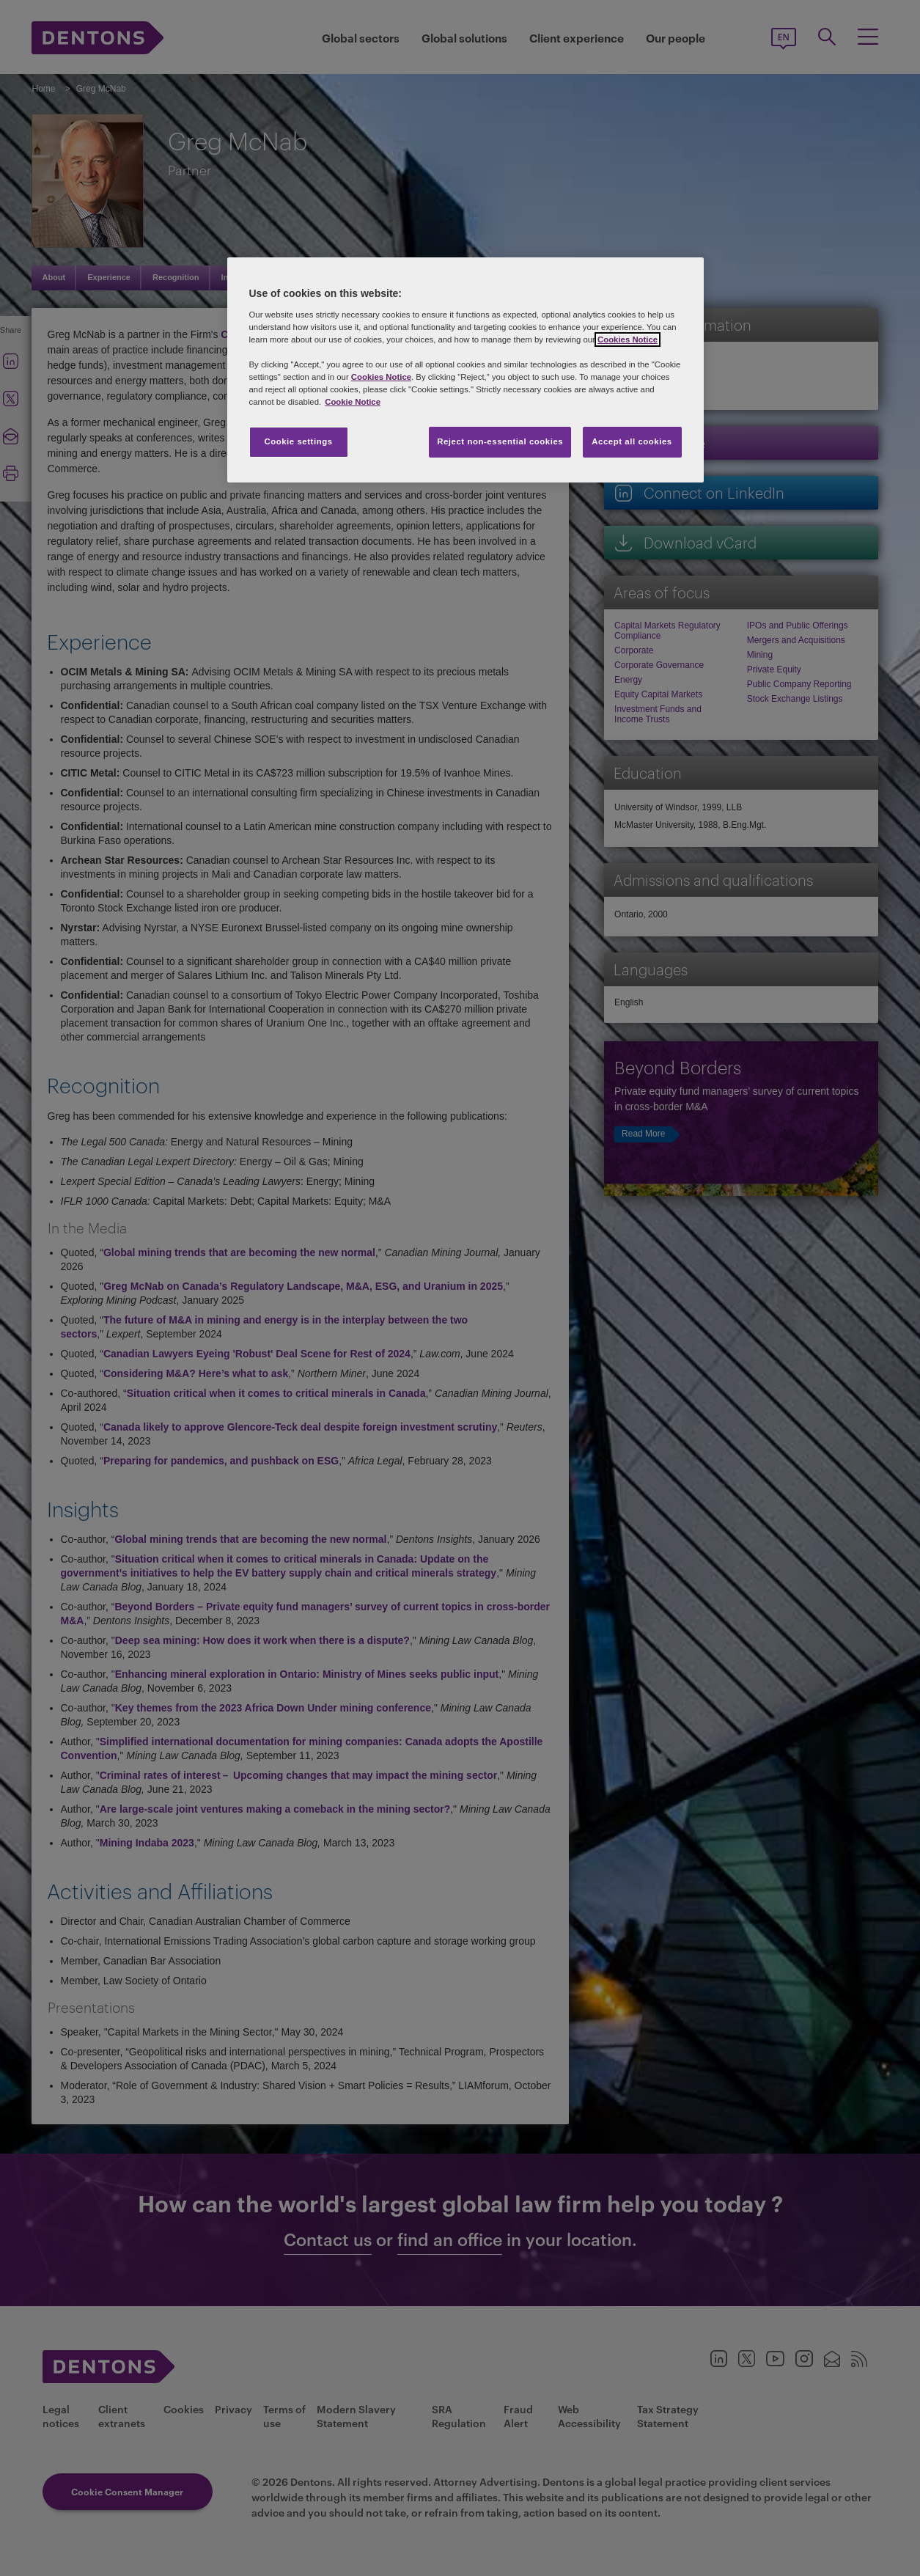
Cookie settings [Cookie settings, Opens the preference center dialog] (298, 441)
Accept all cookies (632, 441)
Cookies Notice (627, 339)
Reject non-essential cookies (500, 441)
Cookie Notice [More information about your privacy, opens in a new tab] (352, 401)
